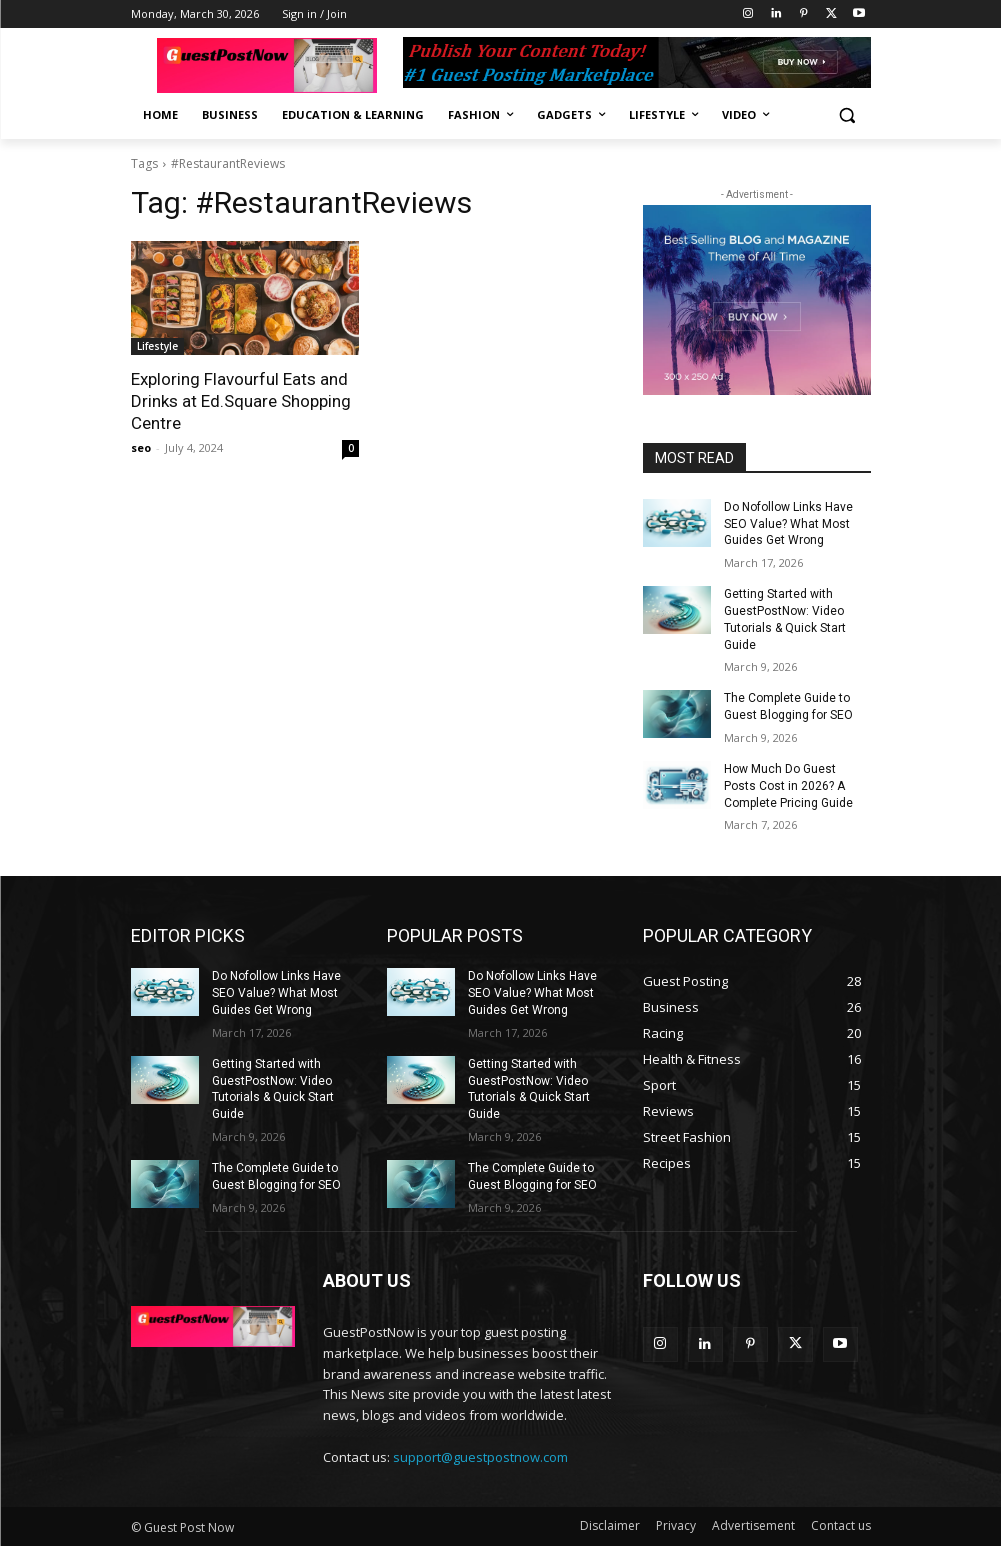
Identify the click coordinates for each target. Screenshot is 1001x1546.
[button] (847, 115)
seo (141, 447)
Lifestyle (157, 346)
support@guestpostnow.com (480, 1457)
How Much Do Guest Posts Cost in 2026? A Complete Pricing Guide (788, 786)
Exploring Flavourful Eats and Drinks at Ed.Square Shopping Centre (241, 401)
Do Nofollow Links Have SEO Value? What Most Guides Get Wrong (788, 524)
